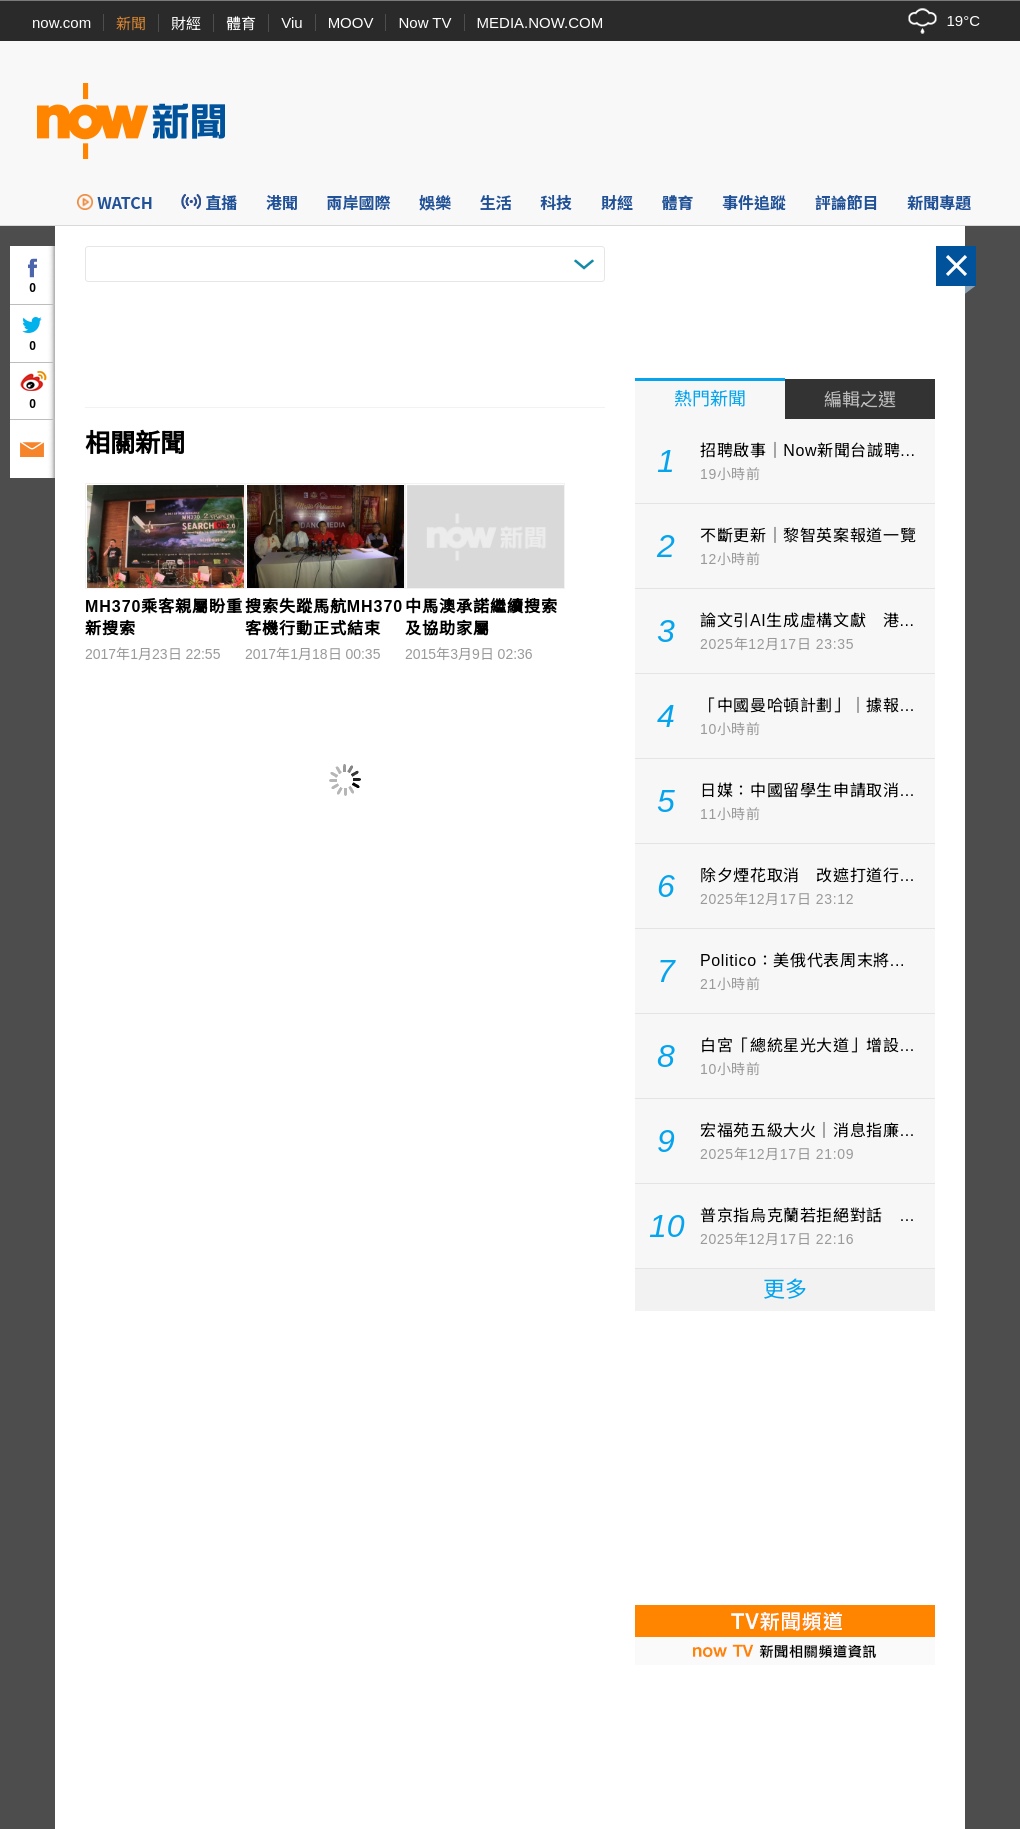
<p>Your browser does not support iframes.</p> (785, 1456)
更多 (785, 1289)
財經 (186, 23)
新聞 (131, 23)
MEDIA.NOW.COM (540, 22)
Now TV (424, 22)
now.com (61, 22)
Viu (291, 22)
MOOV (351, 22)
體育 (241, 23)
